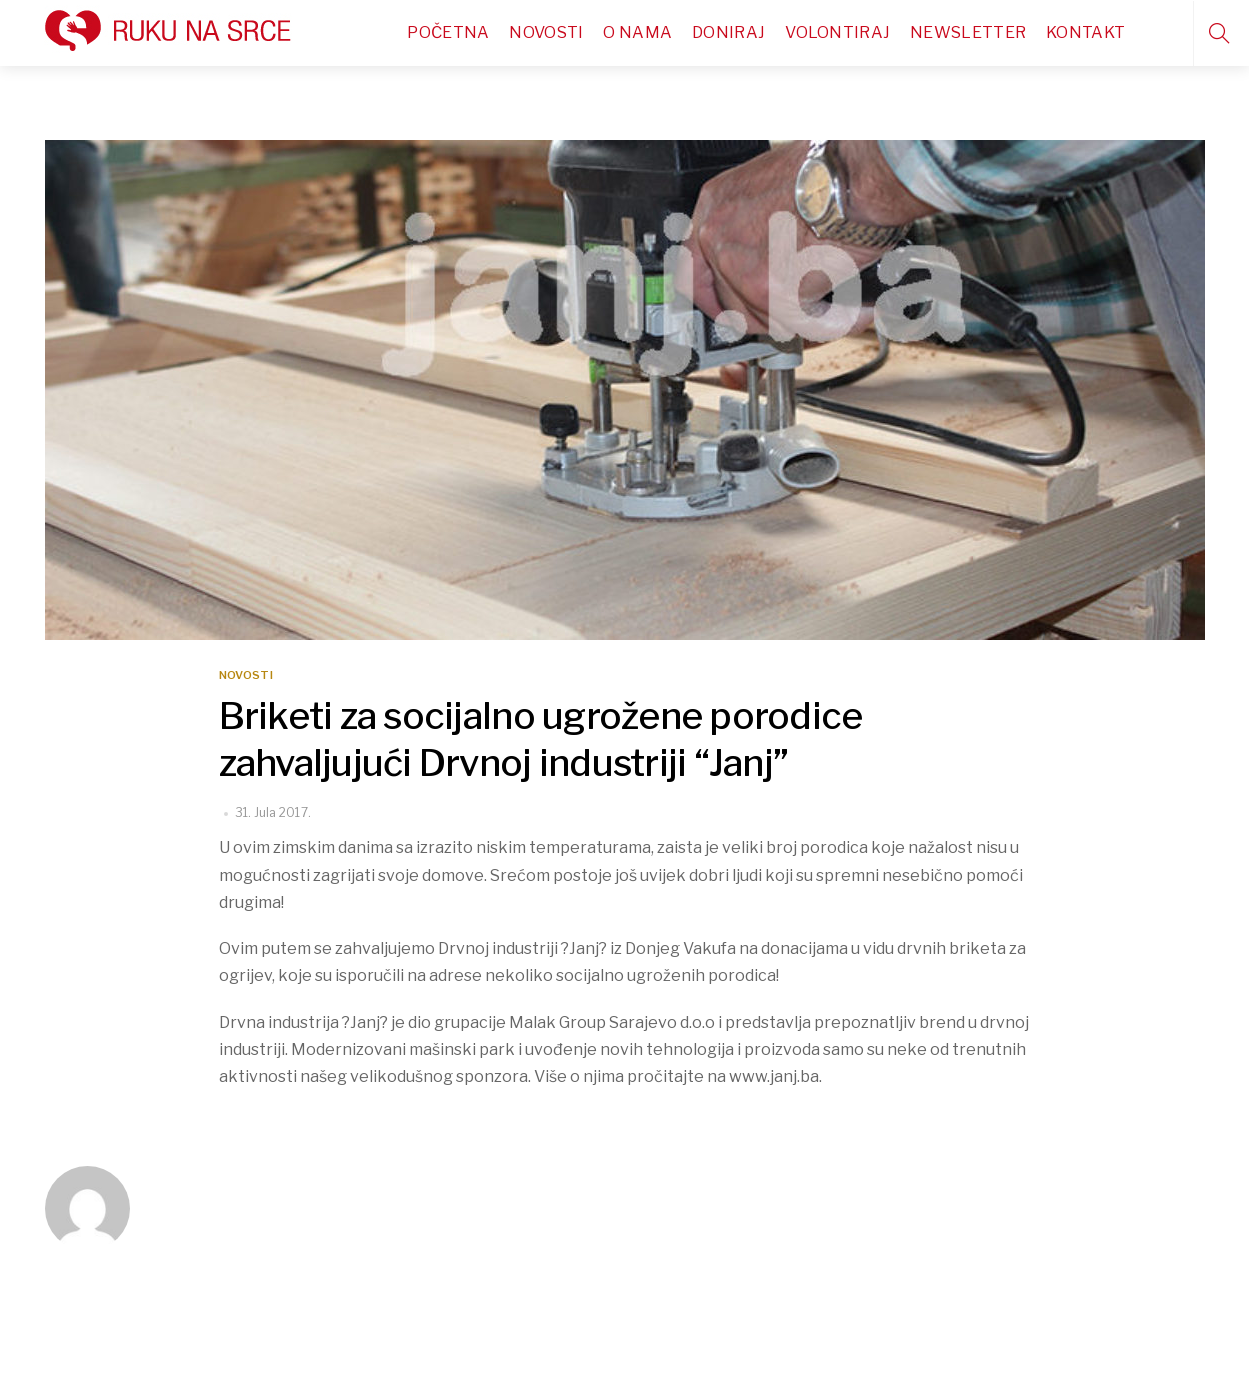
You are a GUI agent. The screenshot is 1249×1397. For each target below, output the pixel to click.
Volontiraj (837, 32)
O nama (637, 32)
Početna (448, 32)
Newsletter (968, 32)
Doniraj (728, 32)
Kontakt (1085, 32)
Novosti (546, 32)
